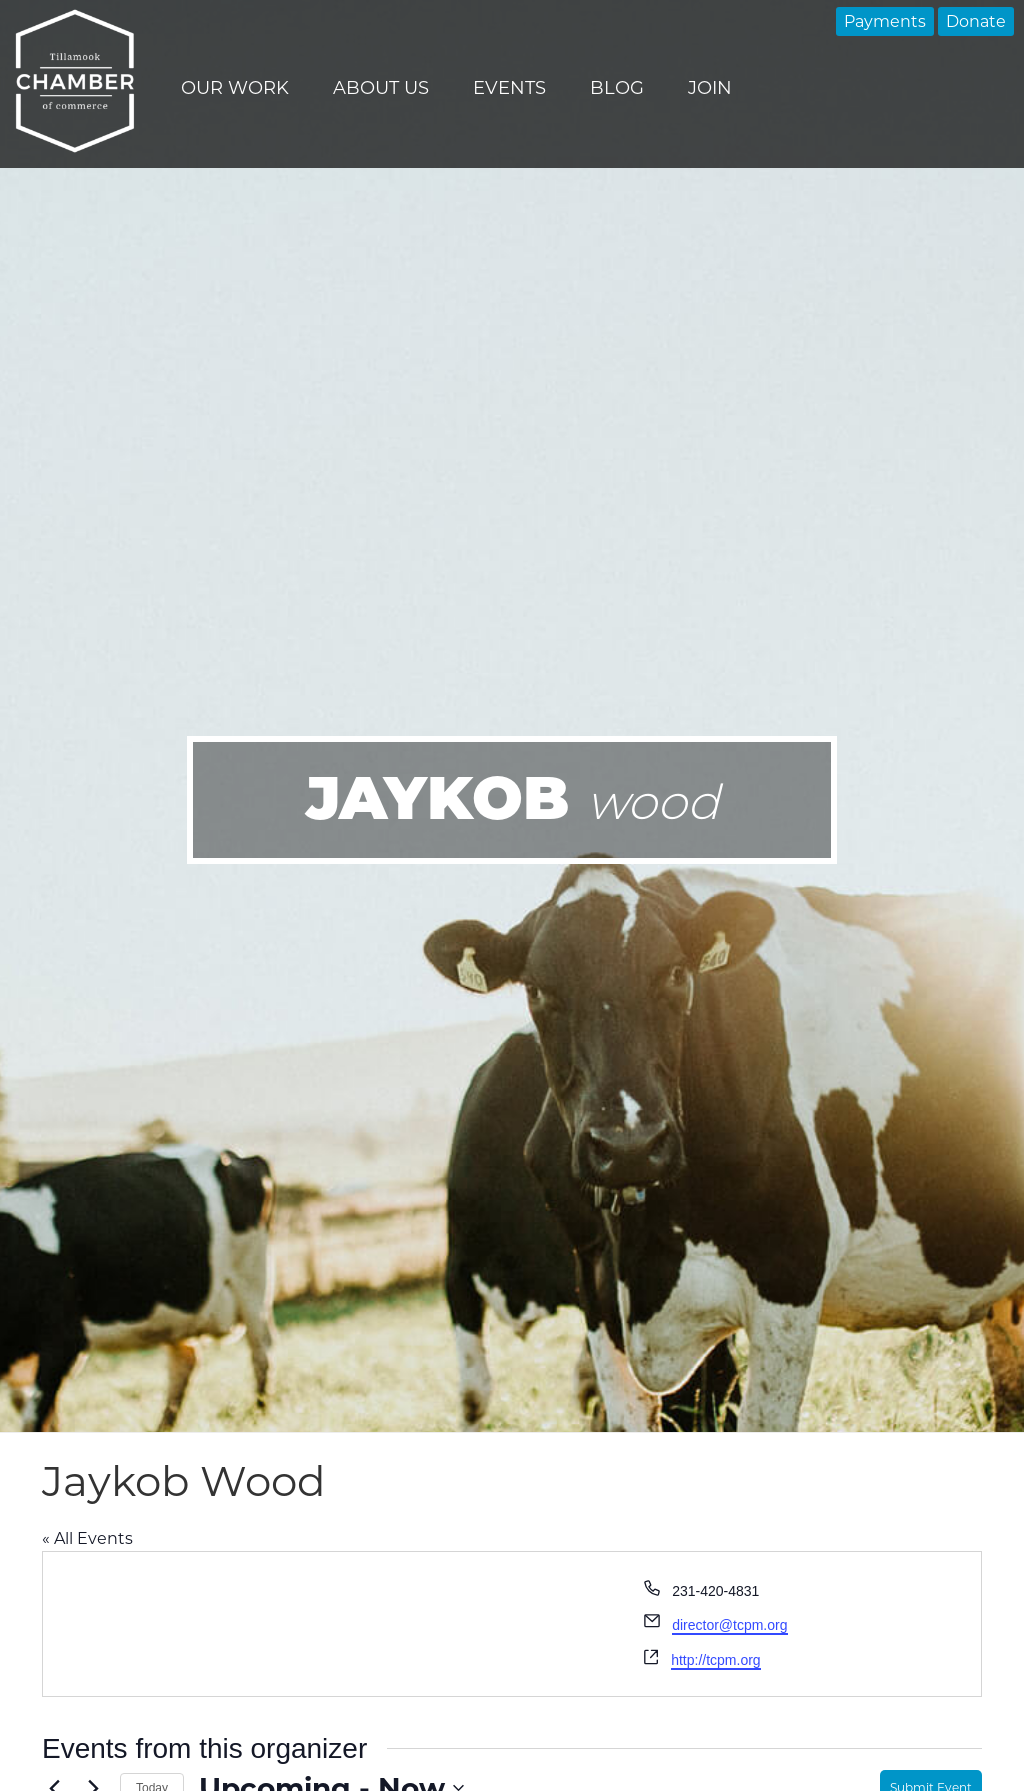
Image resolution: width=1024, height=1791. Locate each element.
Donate (976, 21)
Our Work (235, 88)
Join (710, 88)
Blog (617, 88)
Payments (885, 21)
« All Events (87, 1538)
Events (509, 88)
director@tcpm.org (729, 1625)
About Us (381, 88)
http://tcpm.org (715, 1660)
